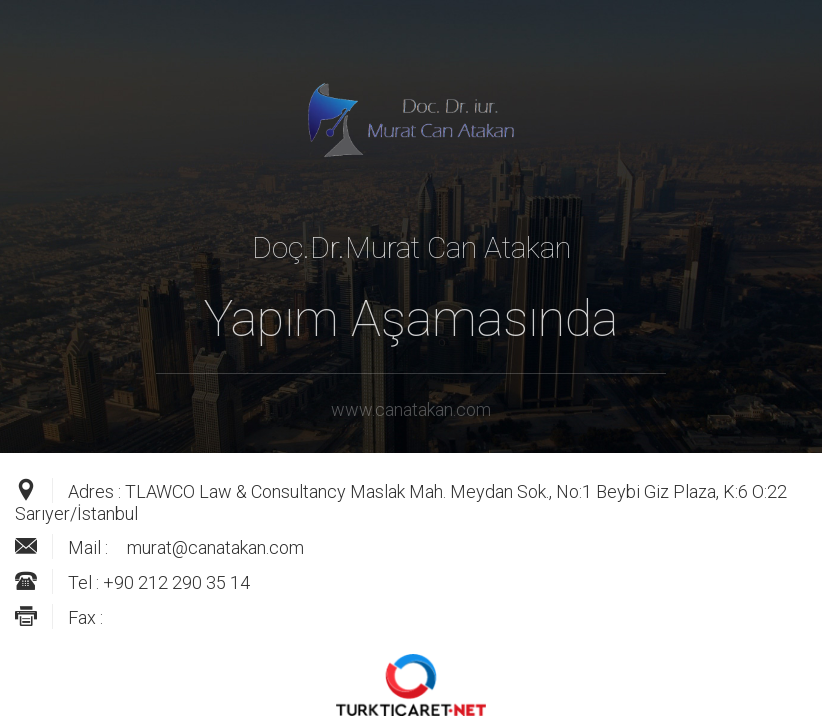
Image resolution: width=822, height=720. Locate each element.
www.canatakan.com (411, 409)
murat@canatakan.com (215, 547)
